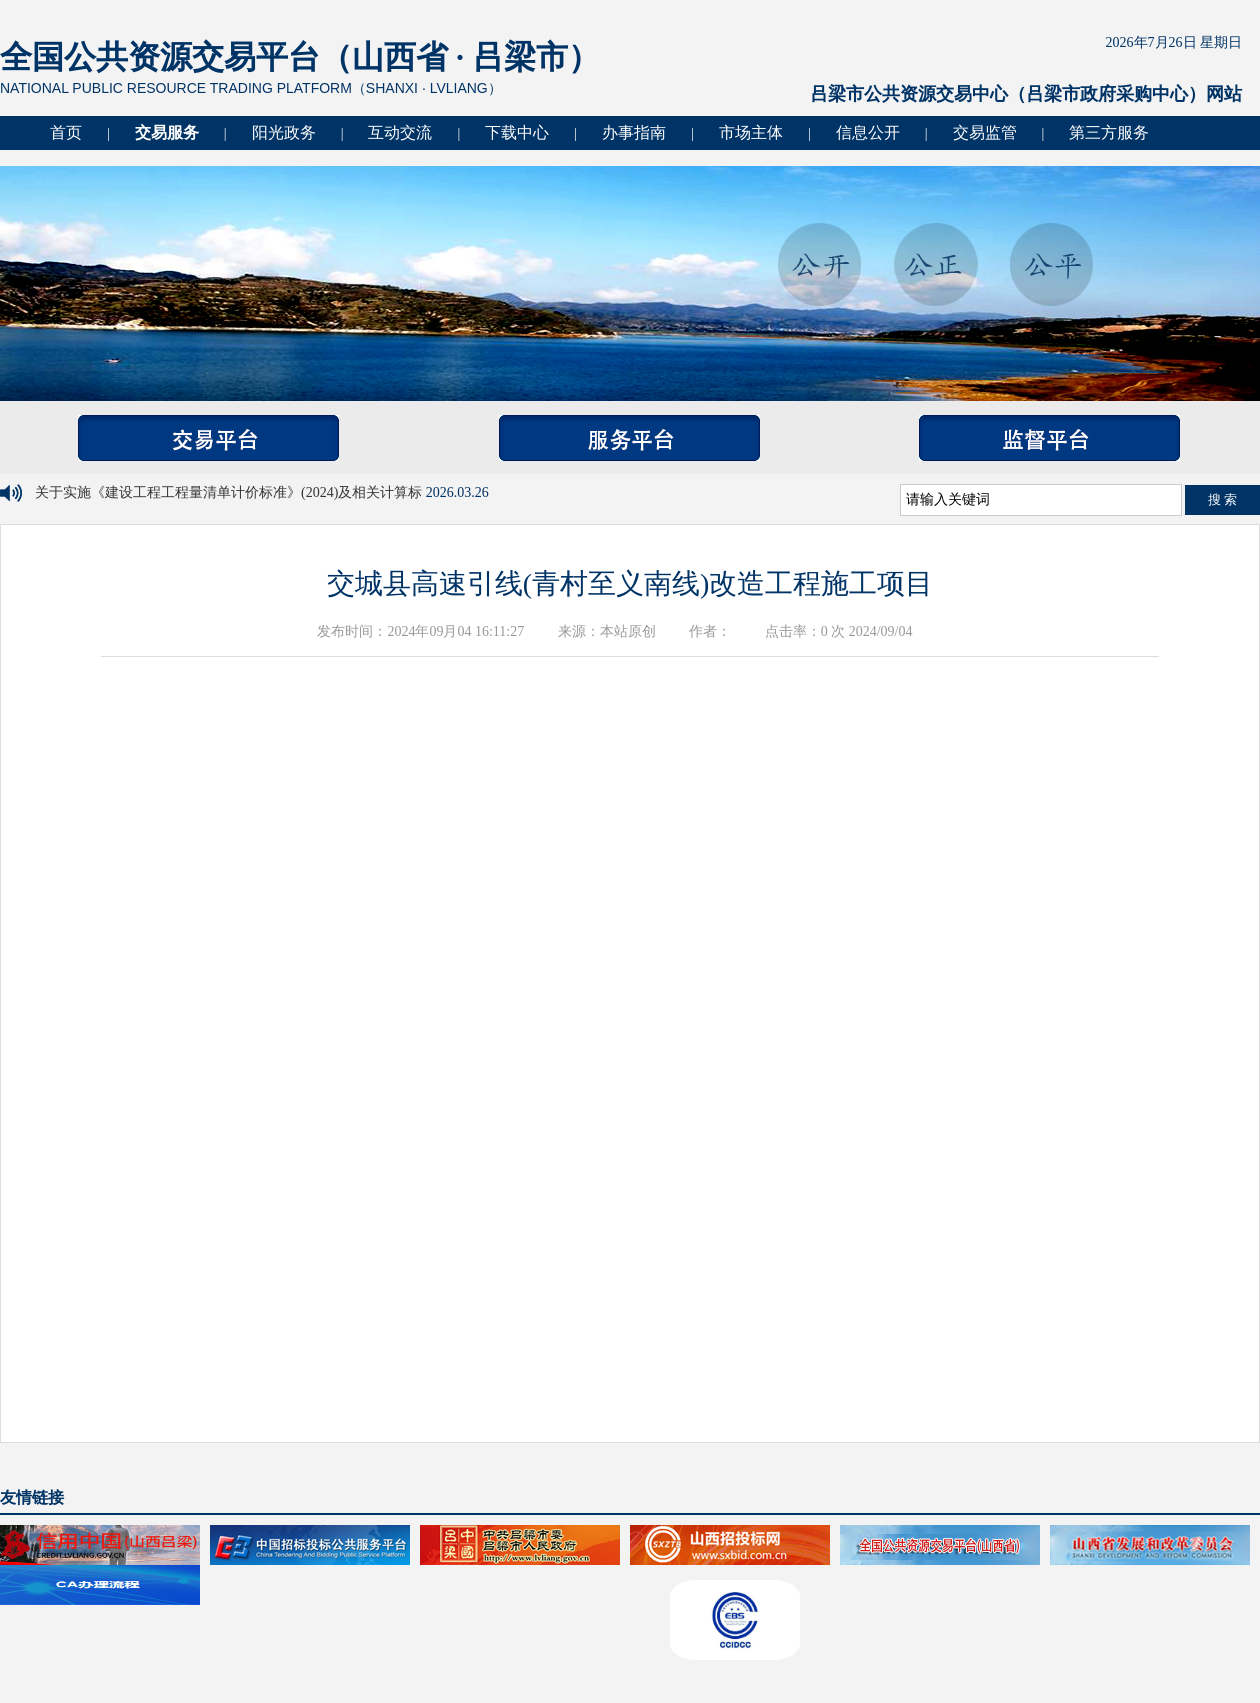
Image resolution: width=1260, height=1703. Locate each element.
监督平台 (1049, 438)
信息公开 (868, 132)
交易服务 (167, 132)
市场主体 (751, 132)
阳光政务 (284, 132)
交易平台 (208, 438)
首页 (66, 132)
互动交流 (400, 132)
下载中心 (517, 132)
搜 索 (1223, 499)
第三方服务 (1109, 132)
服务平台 (629, 438)
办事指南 (634, 132)
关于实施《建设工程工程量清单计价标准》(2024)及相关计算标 (230, 492)
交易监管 (985, 132)
